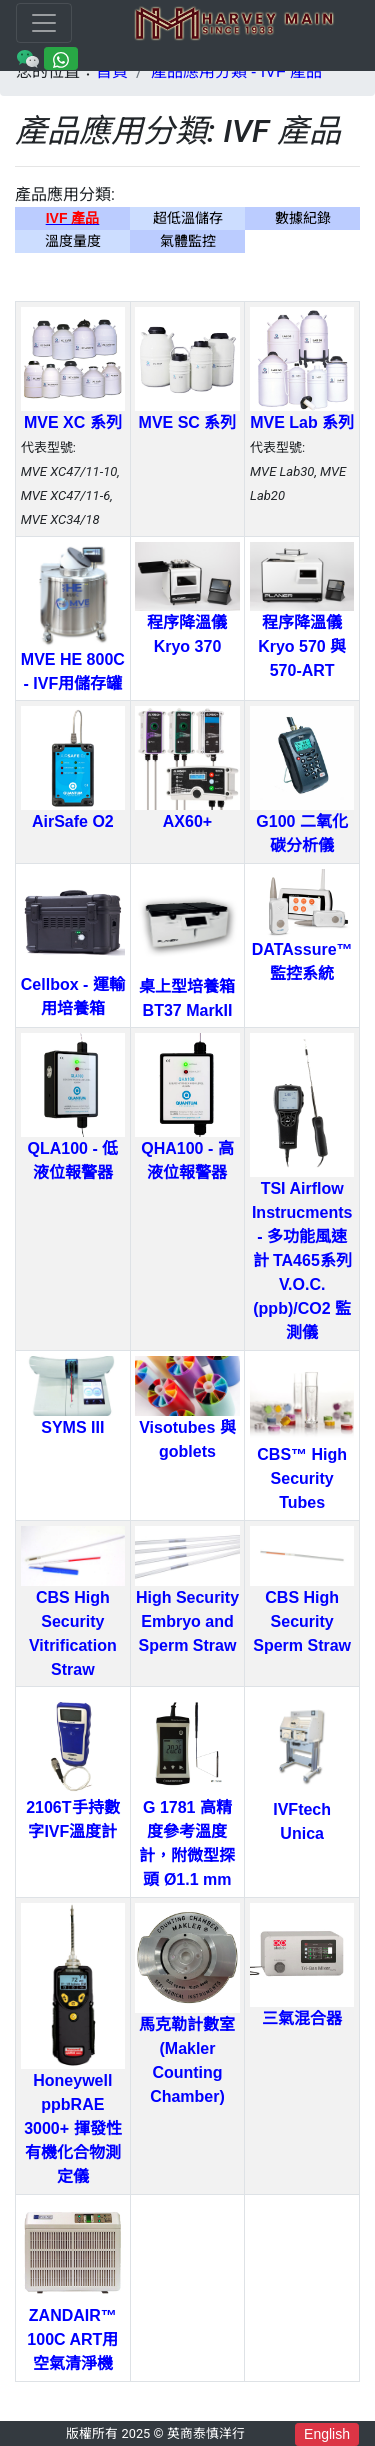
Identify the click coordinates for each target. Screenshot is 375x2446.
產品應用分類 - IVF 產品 (237, 71)
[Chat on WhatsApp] (61, 57)
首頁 (112, 71)
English (327, 2434)
